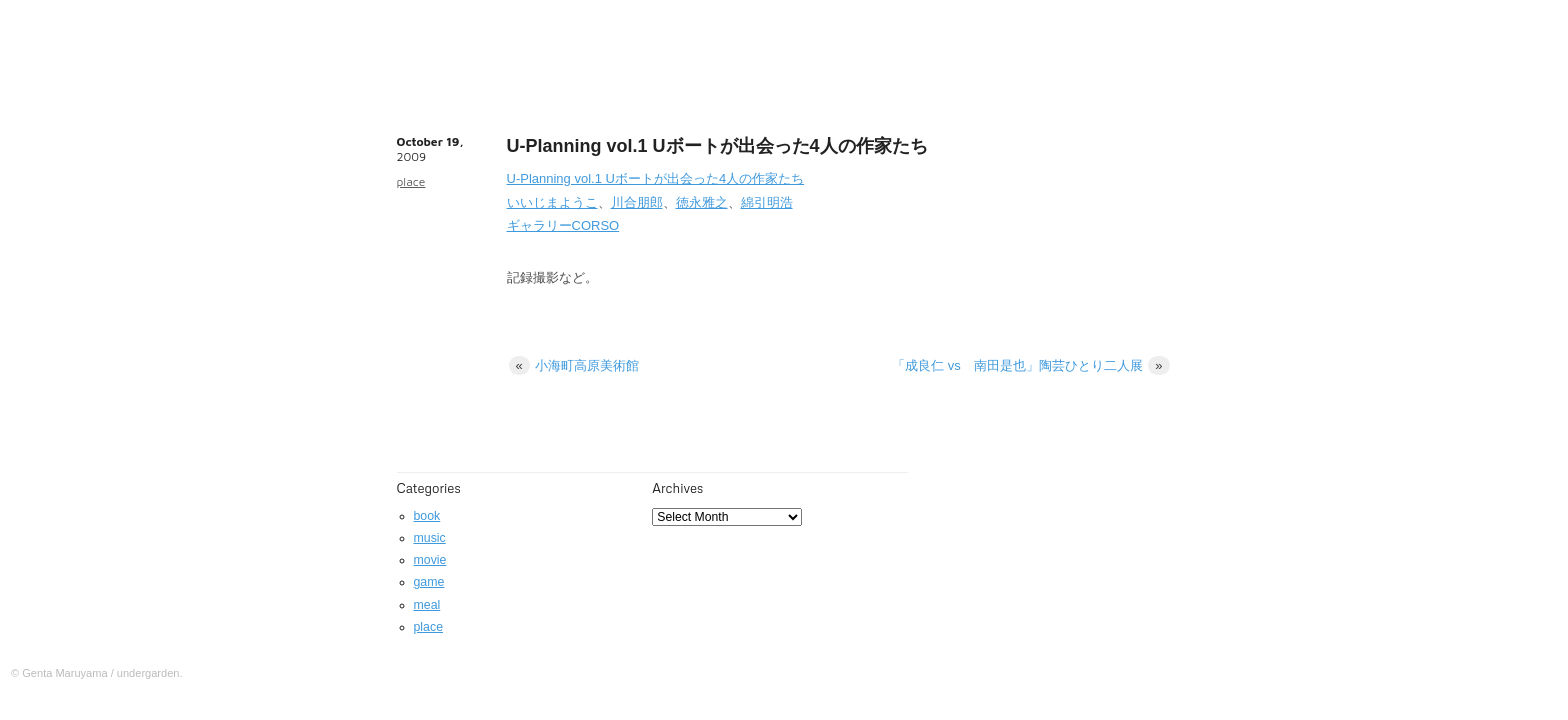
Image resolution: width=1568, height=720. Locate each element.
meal (427, 605)
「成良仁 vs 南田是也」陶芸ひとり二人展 (1030, 365)
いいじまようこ (552, 202)
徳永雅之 (702, 202)
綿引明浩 (767, 202)
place (411, 181)
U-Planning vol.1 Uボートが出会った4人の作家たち (656, 178)
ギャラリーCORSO (563, 225)
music (430, 538)
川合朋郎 (637, 202)
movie (430, 560)
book (427, 516)
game (429, 582)
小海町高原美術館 (574, 365)
